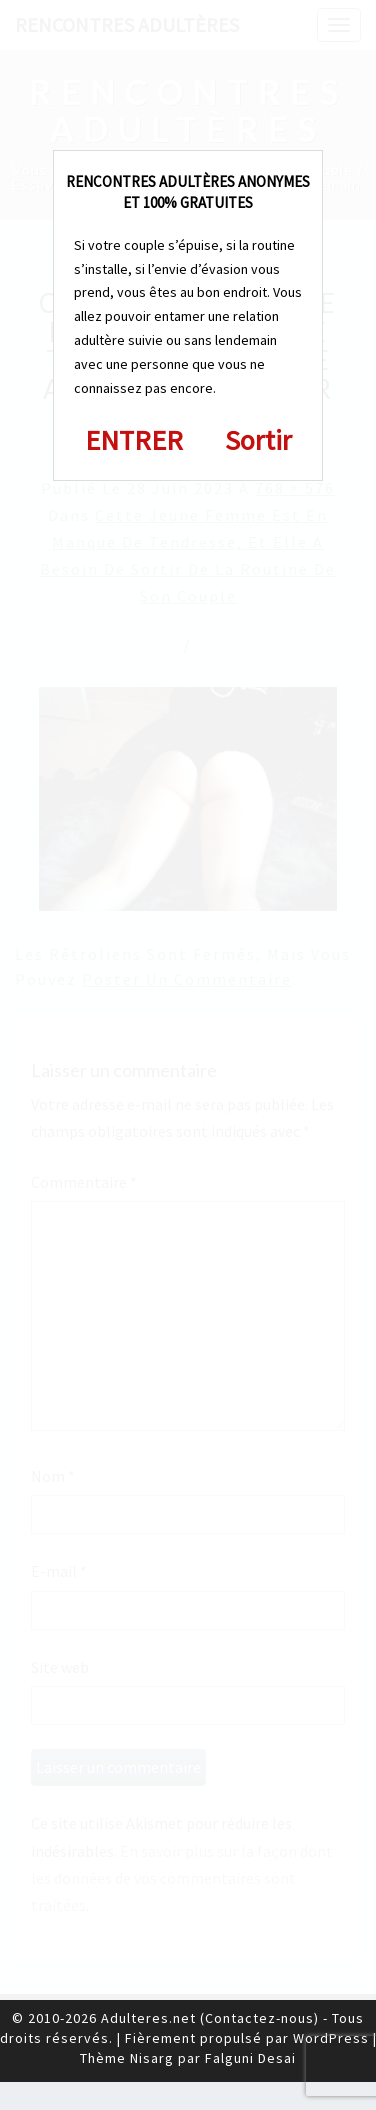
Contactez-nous (259, 2018)
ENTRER (134, 440)
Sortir (258, 440)
